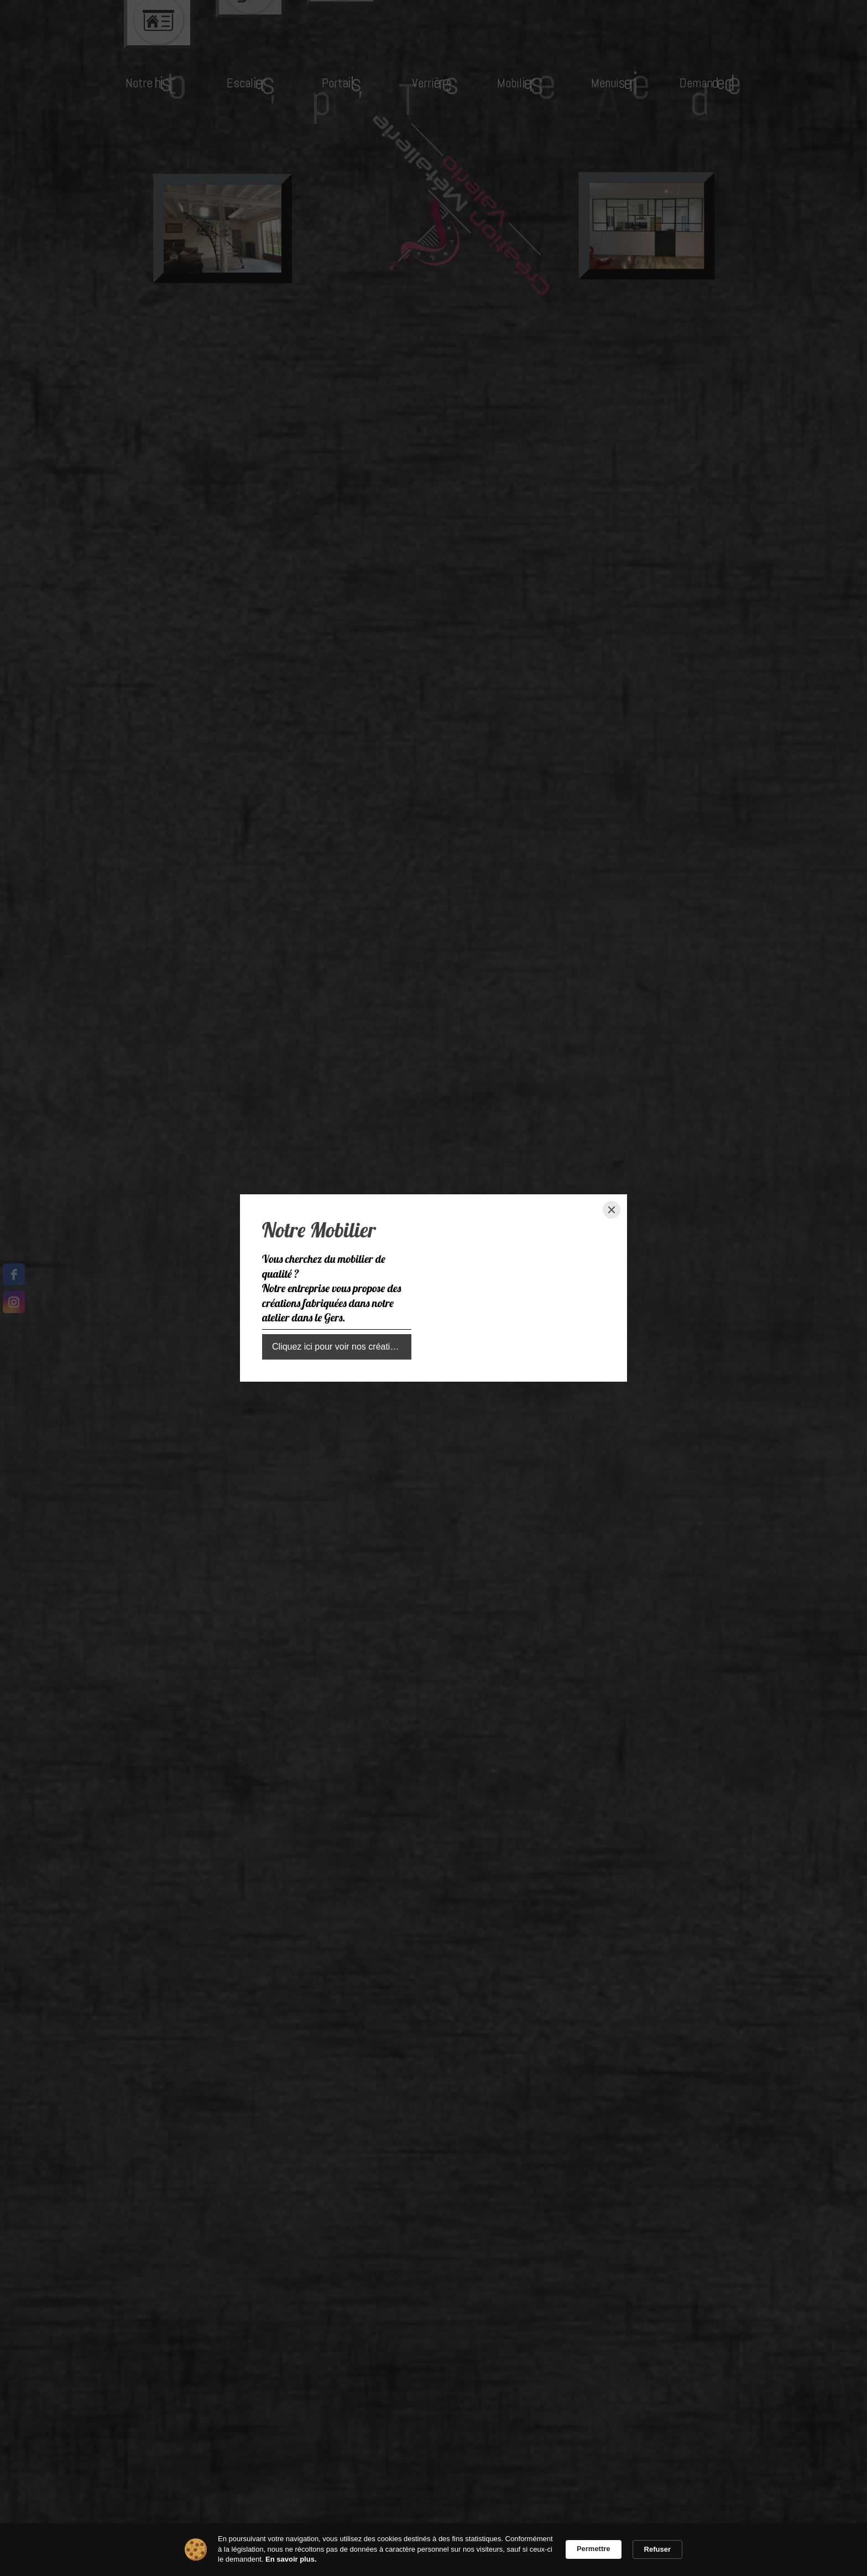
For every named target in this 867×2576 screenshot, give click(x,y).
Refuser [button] (657, 2549)
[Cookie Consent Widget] (433, 2549)
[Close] (611, 1210)
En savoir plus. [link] (290, 2559)
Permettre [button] (593, 2548)
